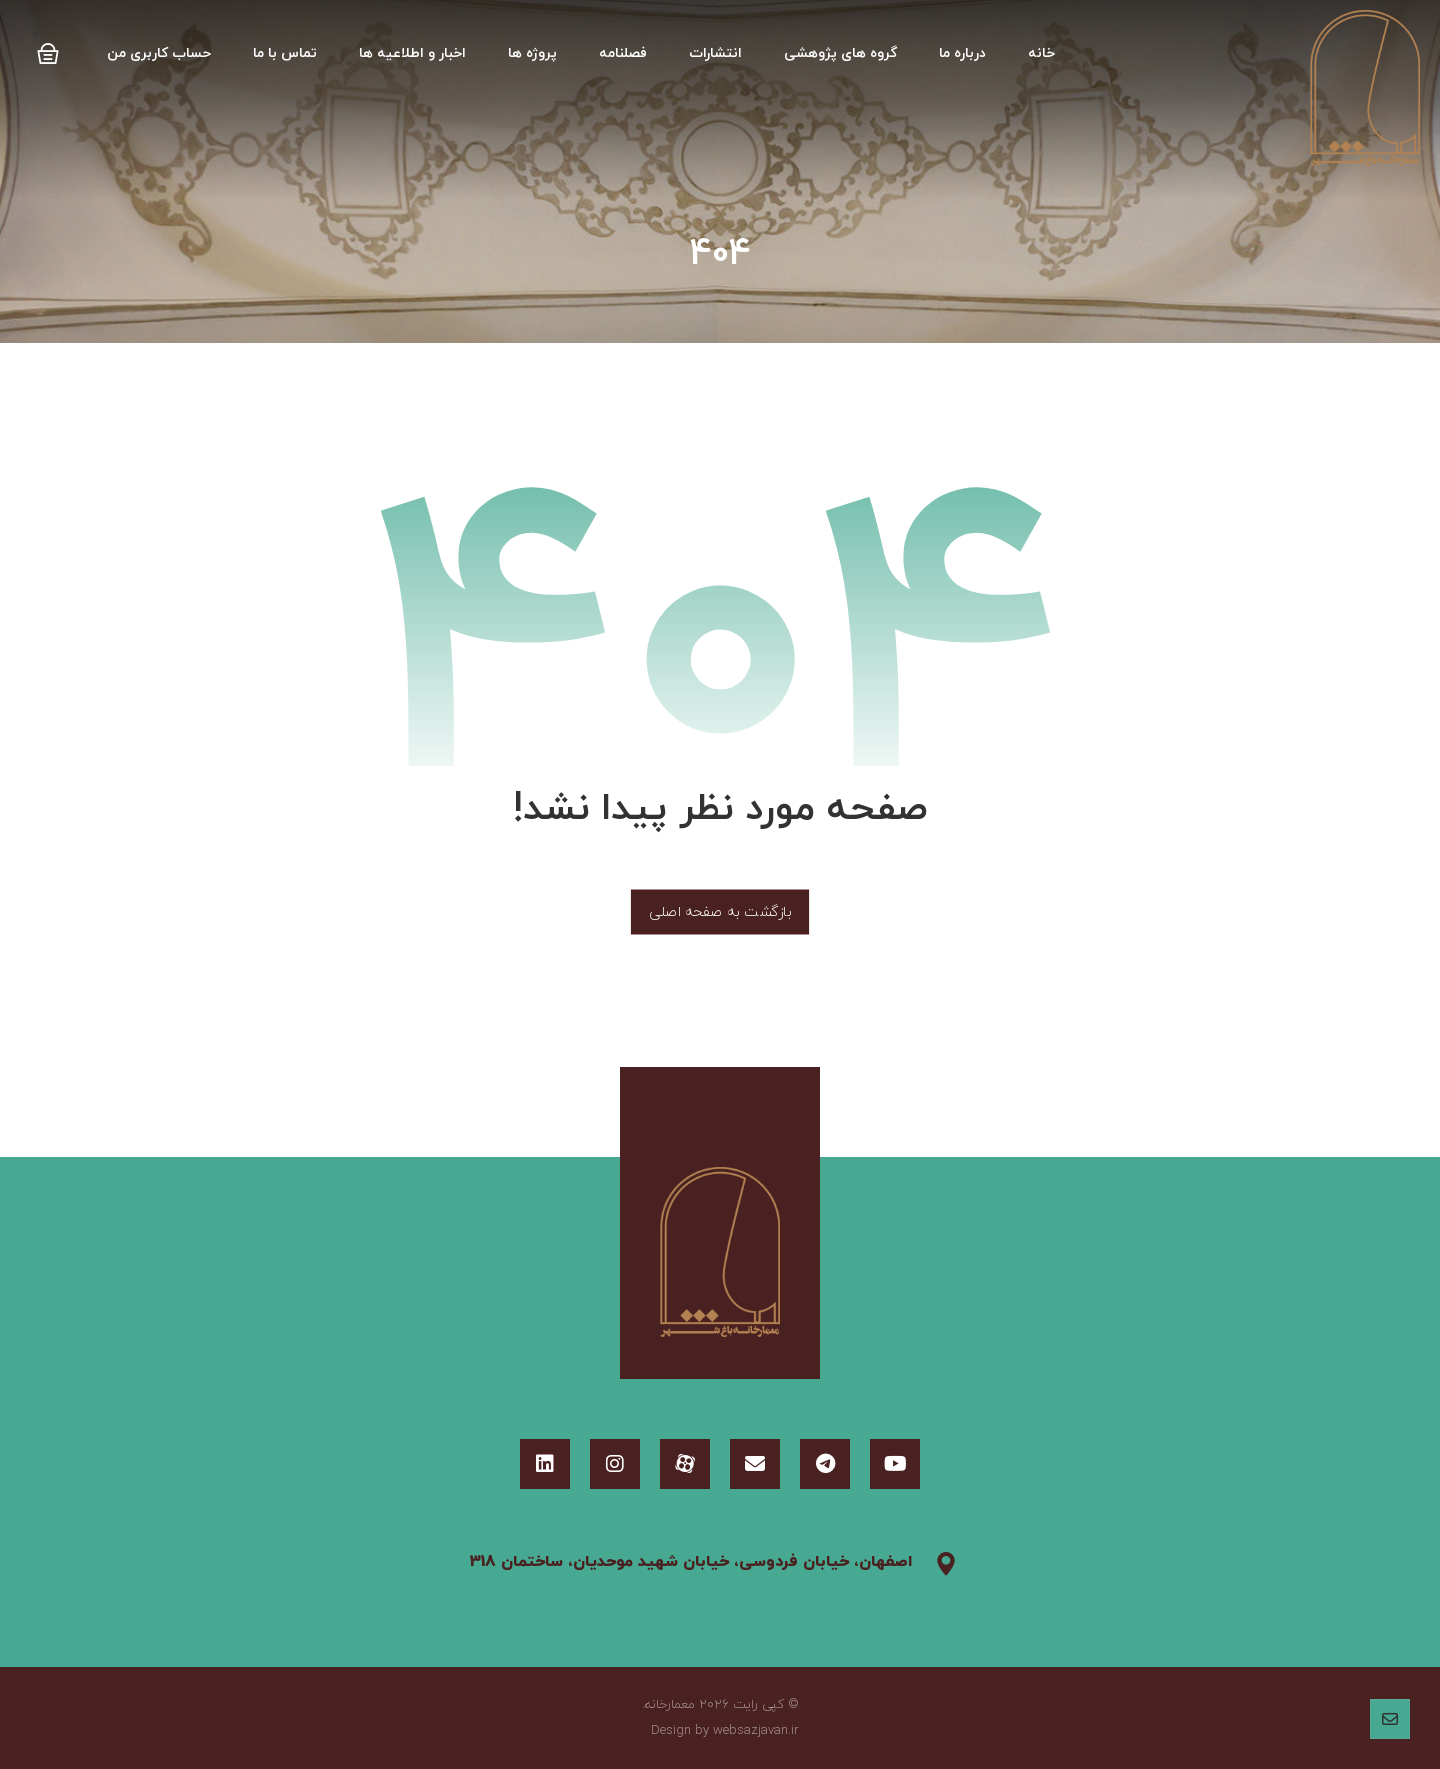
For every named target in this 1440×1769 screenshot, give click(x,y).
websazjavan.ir (756, 1731)
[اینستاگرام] (615, 1464)
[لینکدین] (545, 1464)
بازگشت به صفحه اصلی (720, 912)
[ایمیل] (755, 1464)
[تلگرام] (825, 1464)
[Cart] (48, 47)
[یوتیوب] (895, 1464)
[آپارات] (685, 1464)
